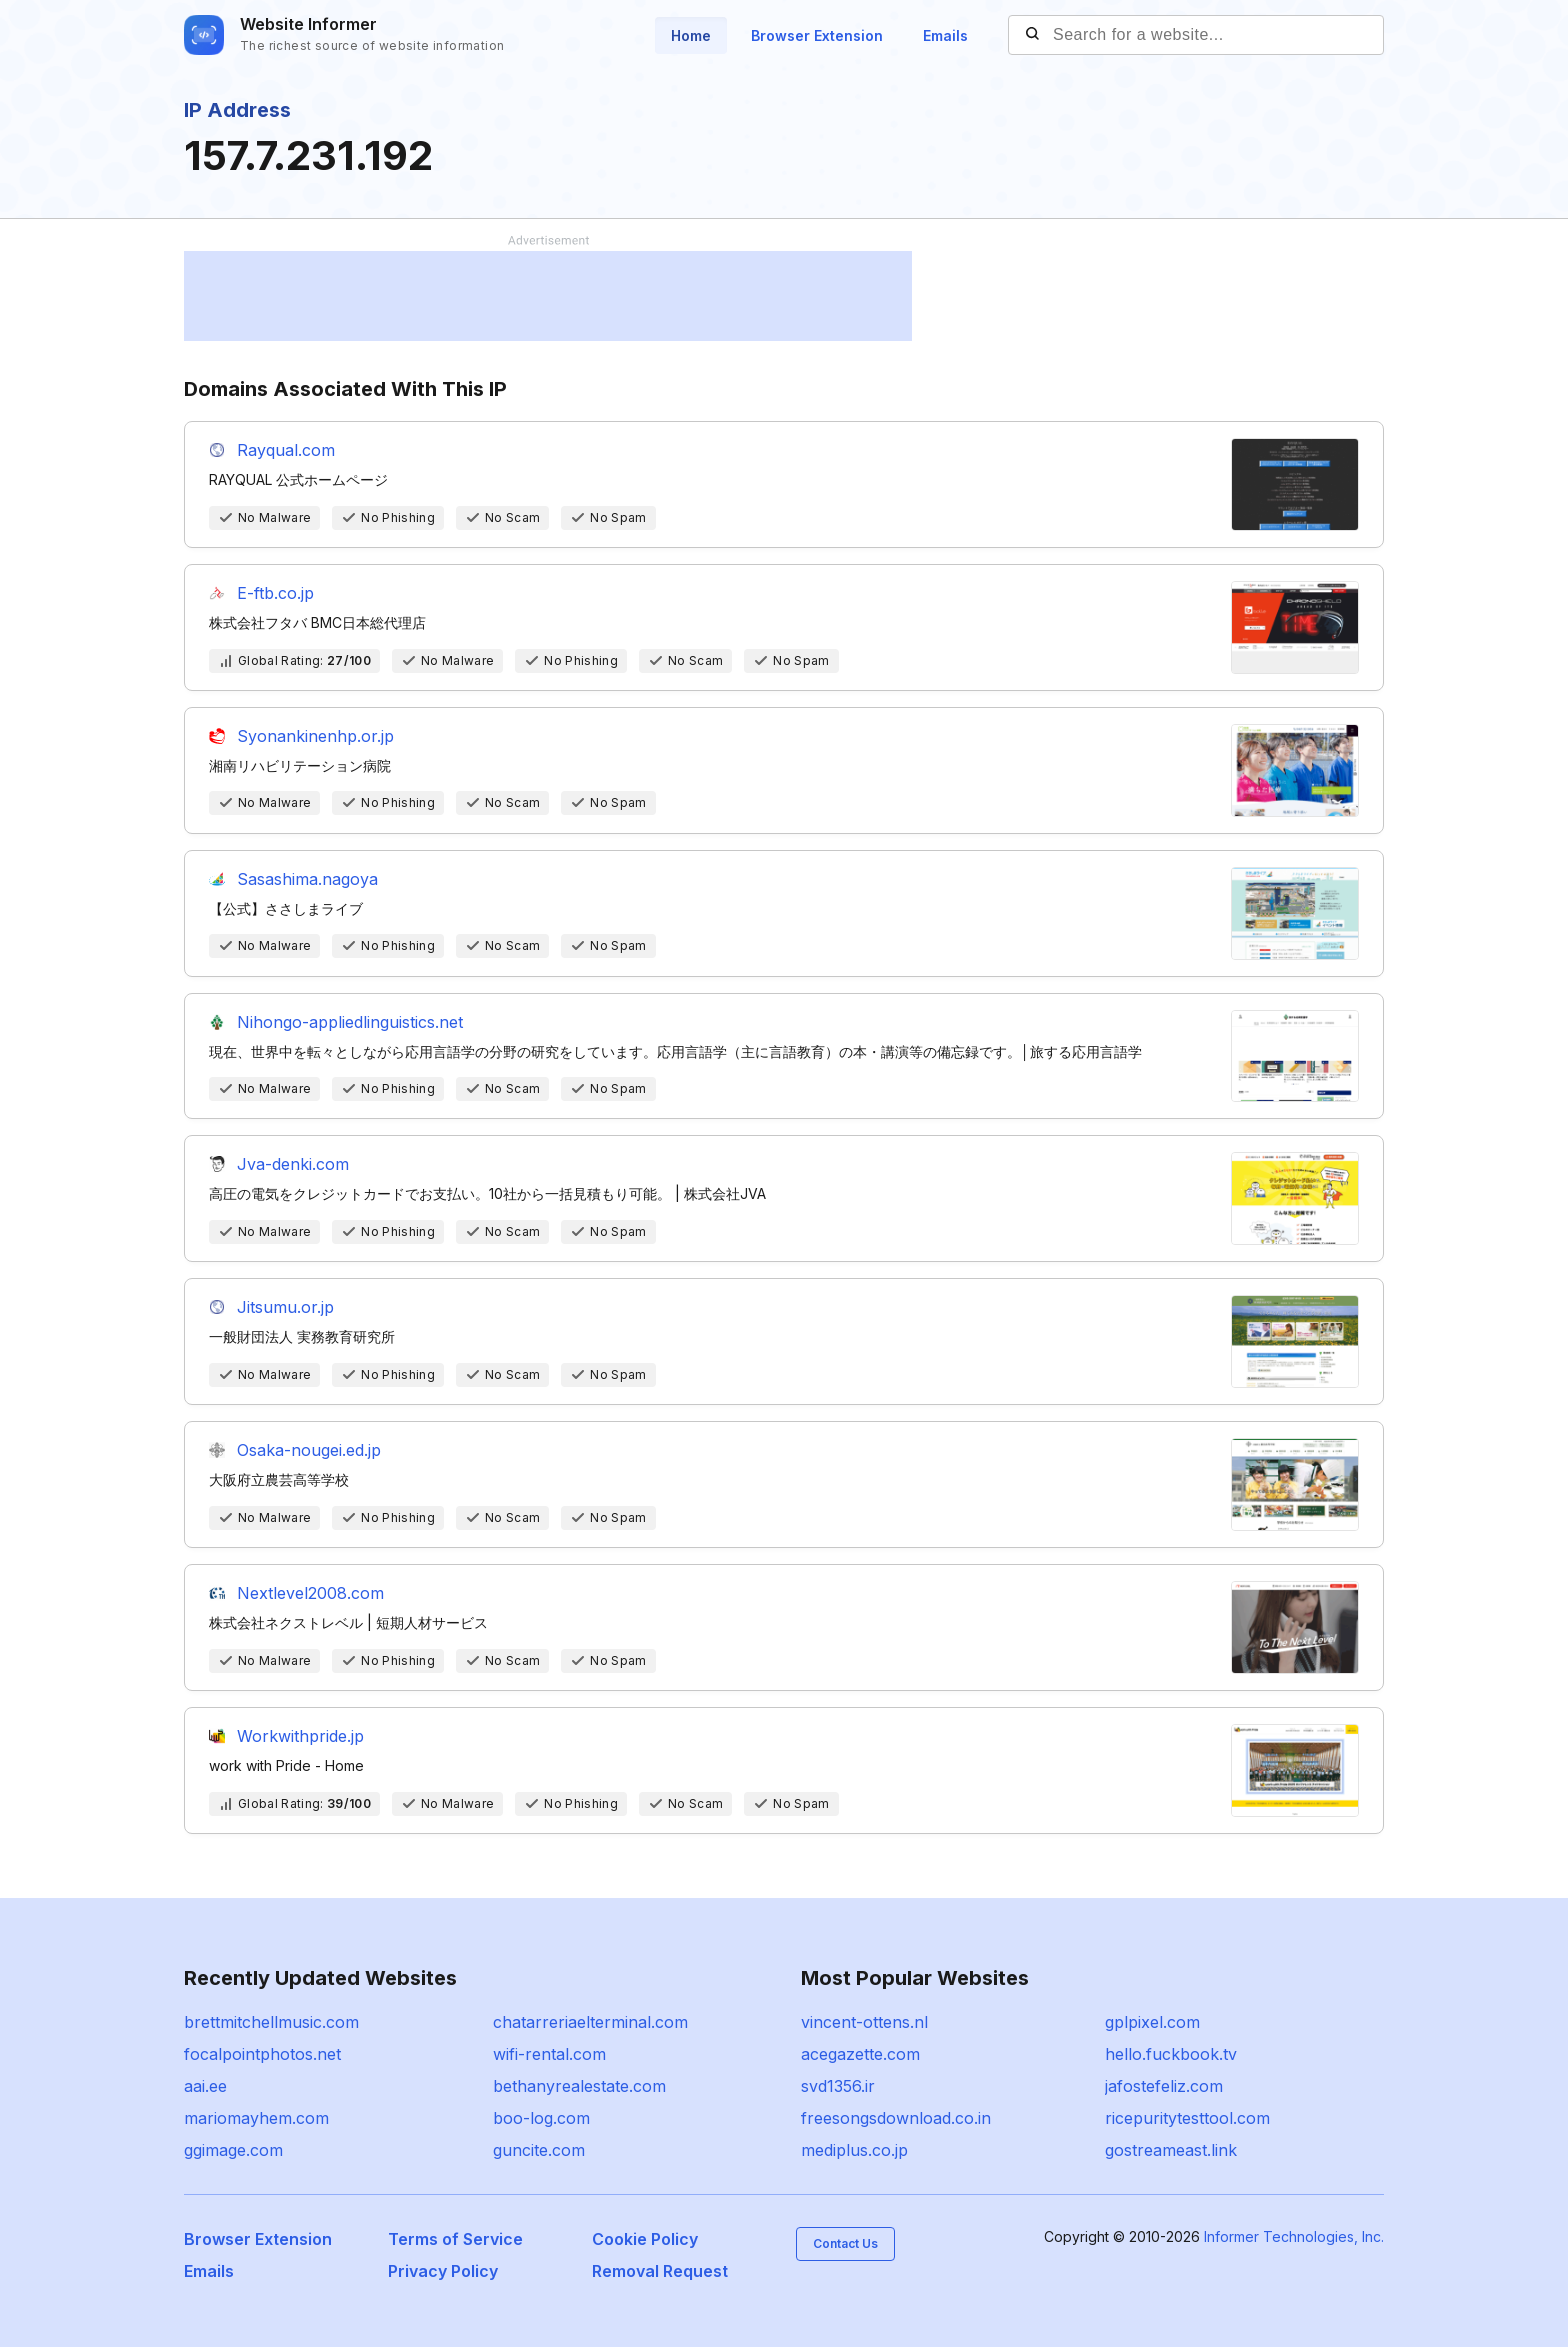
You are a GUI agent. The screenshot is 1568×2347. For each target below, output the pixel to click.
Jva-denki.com (293, 1164)
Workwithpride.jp (300, 1736)
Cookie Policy (645, 2239)
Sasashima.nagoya (307, 879)
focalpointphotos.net (262, 2054)
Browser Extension (817, 35)
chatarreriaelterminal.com (590, 2022)
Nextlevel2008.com (310, 1593)
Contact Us (845, 2243)
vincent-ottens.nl (864, 2022)
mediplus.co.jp (854, 2150)
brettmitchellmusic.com (271, 2022)
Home (691, 35)
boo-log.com (541, 2118)
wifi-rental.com (549, 2054)
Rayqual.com (286, 450)
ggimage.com (233, 2150)
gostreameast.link (1171, 2150)
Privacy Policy (443, 2271)
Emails (945, 35)
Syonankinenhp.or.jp (315, 736)
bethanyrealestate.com (579, 2086)
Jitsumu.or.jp (285, 1307)
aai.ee (205, 2086)
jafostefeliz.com (1164, 2086)
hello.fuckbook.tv (1171, 2054)
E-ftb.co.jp (275, 593)
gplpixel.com (1152, 2022)
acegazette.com (860, 2054)
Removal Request (660, 2271)
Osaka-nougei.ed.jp (309, 1450)
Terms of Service (455, 2239)
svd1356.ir (838, 2086)
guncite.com (539, 2150)
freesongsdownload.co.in (896, 2118)
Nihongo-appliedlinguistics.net (350, 1022)
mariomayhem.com (256, 2118)
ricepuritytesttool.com (1187, 2118)
